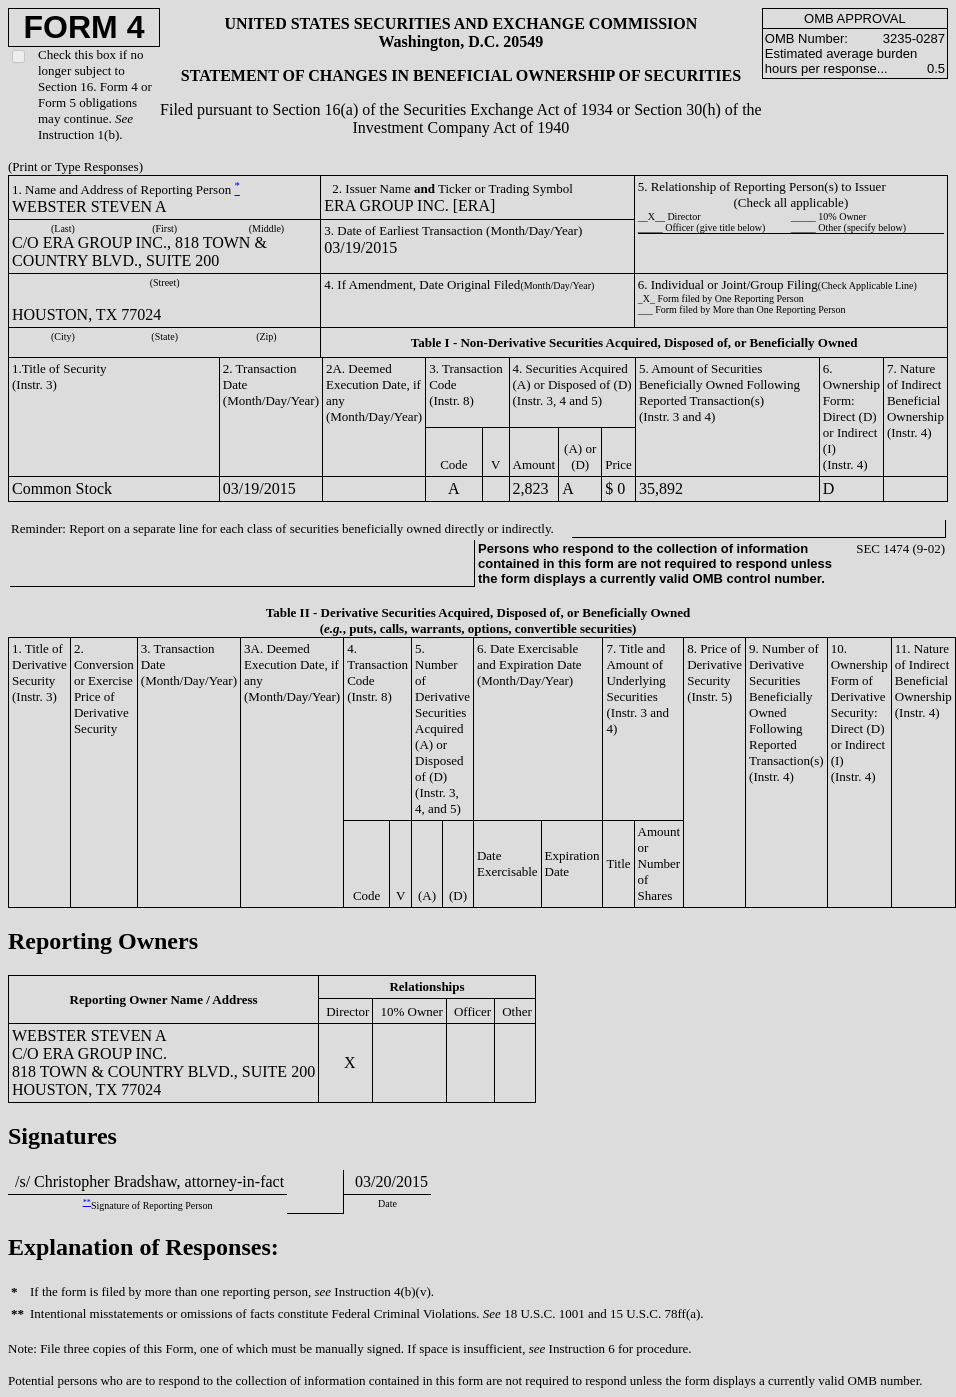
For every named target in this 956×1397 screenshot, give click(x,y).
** (87, 1202)
